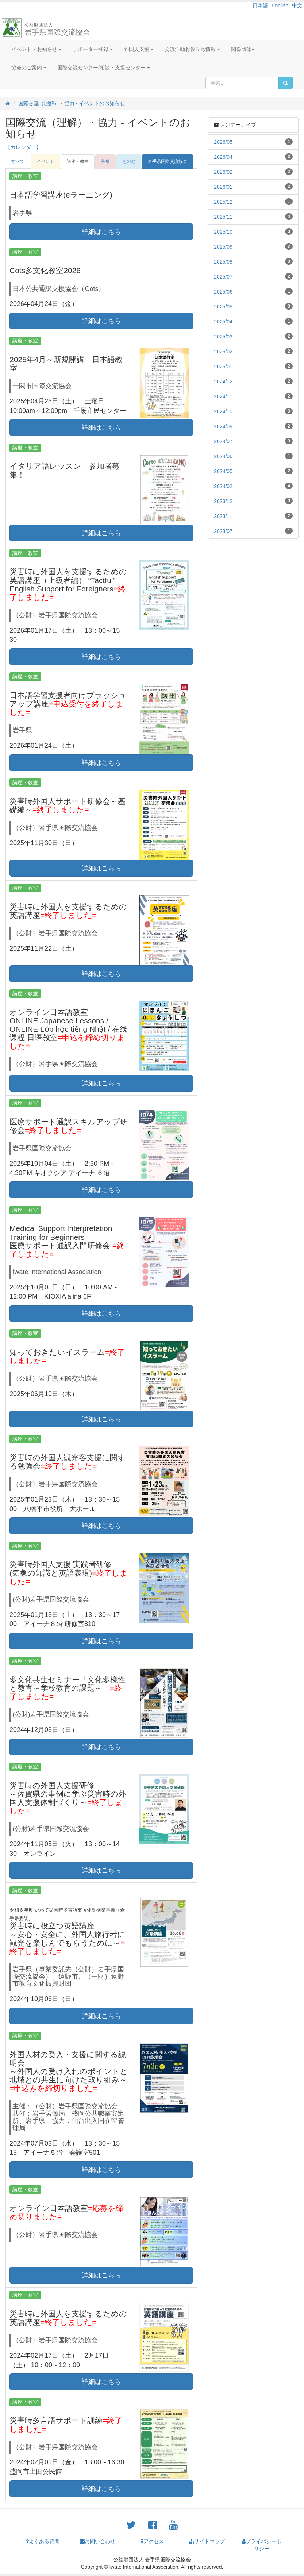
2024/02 (223, 486)
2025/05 (223, 307)
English (280, 5)
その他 (128, 161)
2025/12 (223, 202)
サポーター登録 (93, 49)
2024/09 (223, 426)
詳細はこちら (101, 231)
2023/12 (223, 501)
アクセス (152, 2541)
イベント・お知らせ (36, 49)
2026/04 (223, 157)
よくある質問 (42, 2541)
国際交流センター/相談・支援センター (103, 67)
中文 (297, 5)
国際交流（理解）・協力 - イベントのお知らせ (71, 103)
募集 (105, 161)
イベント (45, 161)
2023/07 (223, 531)
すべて (17, 161)
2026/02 (223, 172)
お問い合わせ (97, 2541)
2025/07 (223, 277)
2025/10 (223, 232)
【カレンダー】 (23, 147)
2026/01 (223, 187)
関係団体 (242, 49)
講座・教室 (78, 161)
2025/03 (223, 337)
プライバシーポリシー (261, 2545)
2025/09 (223, 247)
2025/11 (223, 217)
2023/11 (223, 516)
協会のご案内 (28, 67)
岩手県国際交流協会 (57, 29)
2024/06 (223, 456)
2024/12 (223, 381)
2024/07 (223, 441)
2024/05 (223, 471)
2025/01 (223, 366)
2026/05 (223, 142)
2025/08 (223, 262)
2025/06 (223, 292)
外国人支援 (139, 49)
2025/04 (223, 322)
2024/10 (223, 411)
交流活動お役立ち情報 (192, 49)
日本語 (260, 5)
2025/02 (223, 351)
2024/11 (223, 396)
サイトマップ (207, 2541)
